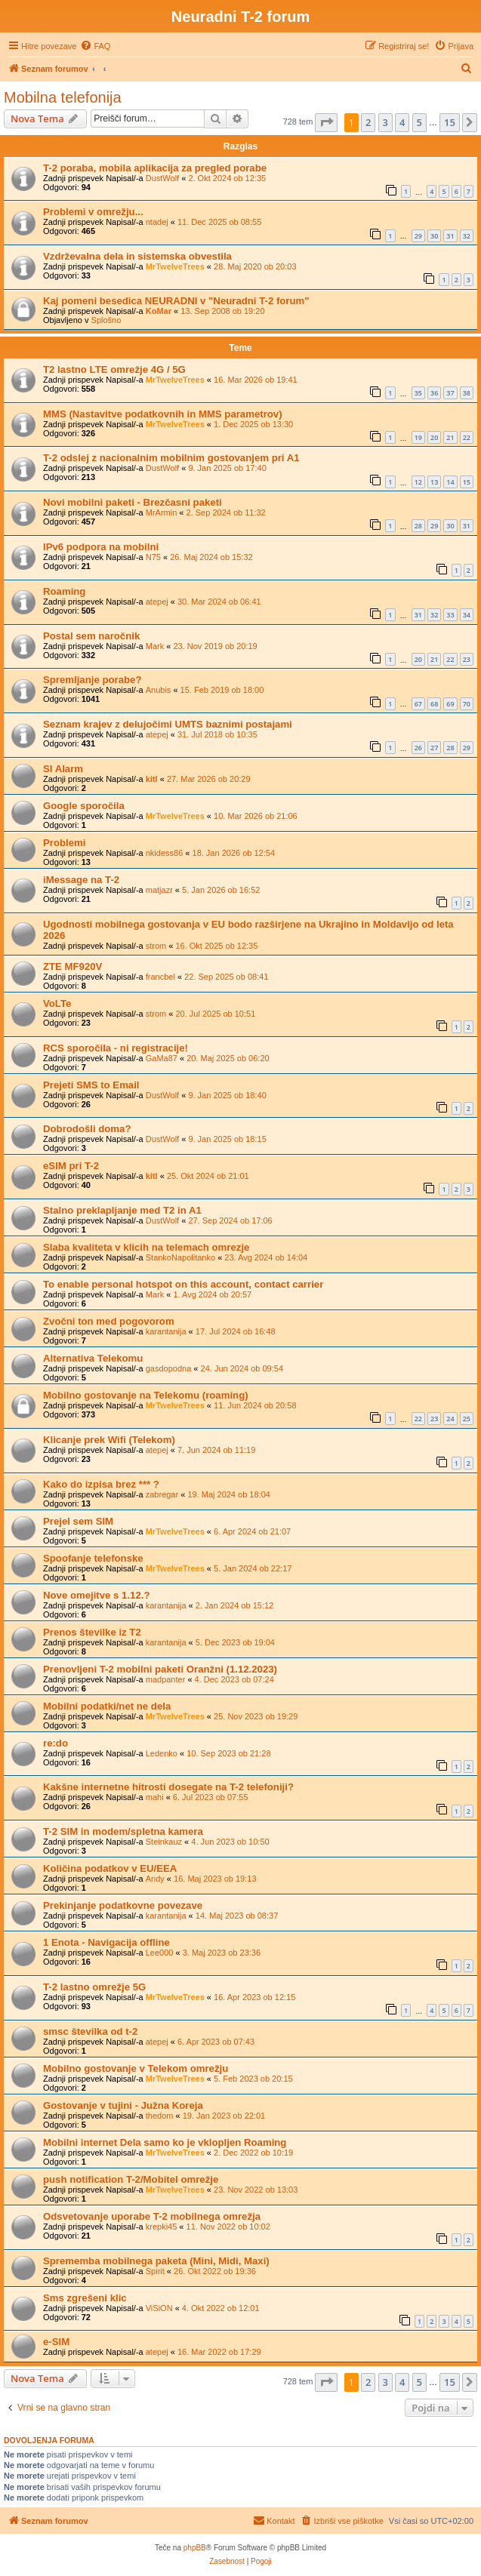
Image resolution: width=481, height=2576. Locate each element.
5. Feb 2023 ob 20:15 (253, 2078)
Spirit (155, 2271)
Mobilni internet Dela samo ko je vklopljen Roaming (164, 2142)
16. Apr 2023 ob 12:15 (254, 1997)
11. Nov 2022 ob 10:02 (228, 2226)
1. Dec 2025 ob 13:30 (253, 424)
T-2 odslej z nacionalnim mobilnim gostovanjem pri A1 (171, 457)
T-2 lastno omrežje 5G (94, 1987)
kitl (152, 778)
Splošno (106, 320)
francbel (160, 976)
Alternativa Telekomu (93, 1358)
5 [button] (419, 122)
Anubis (158, 689)
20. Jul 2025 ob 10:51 (215, 1013)
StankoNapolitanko (180, 1257)
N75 (153, 557)
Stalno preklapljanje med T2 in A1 (122, 1210)
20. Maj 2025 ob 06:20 (228, 1058)
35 (418, 393)
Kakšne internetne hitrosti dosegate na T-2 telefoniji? (168, 1787)
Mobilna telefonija (63, 97)
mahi (155, 1797)
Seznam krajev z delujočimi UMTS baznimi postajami (167, 724)
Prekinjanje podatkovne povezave (122, 1905)
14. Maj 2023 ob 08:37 (237, 1915)
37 (450, 393)
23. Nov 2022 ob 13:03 (256, 2189)
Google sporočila (84, 805)
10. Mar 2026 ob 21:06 (256, 815)
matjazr (159, 889)
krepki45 (161, 2226)
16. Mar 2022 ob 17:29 (219, 2351)
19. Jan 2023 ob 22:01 (224, 2115)
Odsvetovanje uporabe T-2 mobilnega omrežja (152, 2216)
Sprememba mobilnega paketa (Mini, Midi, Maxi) (156, 2261)
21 (450, 437)
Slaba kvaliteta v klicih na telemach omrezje (146, 1247)
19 (418, 437)
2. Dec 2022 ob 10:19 (253, 2152)
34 (466, 615)
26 (418, 747)
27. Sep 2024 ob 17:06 (230, 1220)
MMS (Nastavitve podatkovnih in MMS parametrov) (162, 414)
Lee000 (160, 1952)
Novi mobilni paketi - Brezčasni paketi (132, 502)
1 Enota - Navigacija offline (106, 1942)
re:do (55, 1743)
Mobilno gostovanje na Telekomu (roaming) (145, 1395)
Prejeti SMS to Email (91, 1085)
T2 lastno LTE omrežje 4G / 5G (114, 369)
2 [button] (368, 122)
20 (434, 437)
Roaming (64, 591)
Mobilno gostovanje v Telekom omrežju (135, 2068)
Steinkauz (164, 1841)
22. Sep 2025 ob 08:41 (226, 976)
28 (418, 526)
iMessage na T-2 (81, 879)
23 (466, 659)
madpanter (166, 1679)
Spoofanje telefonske (93, 1558)
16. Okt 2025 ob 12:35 (216, 945)
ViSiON (159, 2308)
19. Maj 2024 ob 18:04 (228, 1494)
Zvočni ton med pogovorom (108, 1321)
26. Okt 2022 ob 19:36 (215, 2271)
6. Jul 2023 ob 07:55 (210, 1797)
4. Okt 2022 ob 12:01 (221, 2308)
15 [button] (449, 122)
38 (466, 393)
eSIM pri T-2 (71, 1165)
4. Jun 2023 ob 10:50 (230, 1841)
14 (450, 482)
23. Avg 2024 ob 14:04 (265, 1257)
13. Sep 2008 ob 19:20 (222, 310)
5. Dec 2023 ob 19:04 (235, 1642)
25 (466, 1418)
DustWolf (162, 178)
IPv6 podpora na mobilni (101, 546)
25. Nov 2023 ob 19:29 (256, 1716)
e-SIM (56, 2341)
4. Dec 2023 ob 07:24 (234, 1679)
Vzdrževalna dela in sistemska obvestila (137, 256)
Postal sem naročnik (91, 636)
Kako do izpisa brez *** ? (101, 1484)
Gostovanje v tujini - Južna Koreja (123, 2105)
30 (434, 236)
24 (450, 1418)
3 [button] (385, 122)
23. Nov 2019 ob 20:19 (215, 646)
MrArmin (161, 512)
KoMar (158, 310)
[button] (326, 122)
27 (434, 747)
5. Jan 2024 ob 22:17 (252, 1568)
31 (450, 236)
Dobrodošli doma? (87, 1128)
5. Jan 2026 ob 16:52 (221, 889)
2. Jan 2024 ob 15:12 (234, 1605)
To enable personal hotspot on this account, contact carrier (183, 1284)
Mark (155, 646)
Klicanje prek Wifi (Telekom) (109, 1439)
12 (418, 482)
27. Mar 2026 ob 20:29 (209, 778)
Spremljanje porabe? (92, 679)
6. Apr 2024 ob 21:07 (252, 1531)
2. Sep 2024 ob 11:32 (226, 512)
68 (434, 704)
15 (466, 482)
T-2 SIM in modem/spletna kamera (123, 1831)
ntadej (157, 221)
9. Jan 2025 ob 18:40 (227, 1095)
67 (418, 704)
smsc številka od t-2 (90, 2031)
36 (434, 393)
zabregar (162, 1494)
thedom (160, 2115)
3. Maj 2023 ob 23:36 (222, 1952)
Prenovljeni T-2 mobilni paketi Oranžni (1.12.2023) (160, 1669)
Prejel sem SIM (78, 1521)
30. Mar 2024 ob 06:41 (219, 601)
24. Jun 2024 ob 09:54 (242, 1368)
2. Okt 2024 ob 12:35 (227, 178)
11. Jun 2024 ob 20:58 (255, 1405)
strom (156, 945)
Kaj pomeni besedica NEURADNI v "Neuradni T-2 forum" (176, 300)
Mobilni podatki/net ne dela (107, 1706)
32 (466, 236)
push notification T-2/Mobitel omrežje (130, 2179)
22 (466, 437)
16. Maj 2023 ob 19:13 (215, 1878)
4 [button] (402, 122)
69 (450, 704)
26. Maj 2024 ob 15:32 (211, 557)
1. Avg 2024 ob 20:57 (212, 1294)
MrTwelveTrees (175, 266)
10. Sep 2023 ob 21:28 (228, 1753)
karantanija (166, 1331)
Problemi (64, 842)
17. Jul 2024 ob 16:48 (236, 1331)
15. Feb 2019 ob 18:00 (222, 689)
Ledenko (161, 1753)
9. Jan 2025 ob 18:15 (227, 1138)
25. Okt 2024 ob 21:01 (208, 1175)
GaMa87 (161, 1058)
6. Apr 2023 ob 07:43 (215, 2041)
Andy (155, 1878)
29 (418, 236)
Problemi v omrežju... (93, 211)
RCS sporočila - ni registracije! (115, 1048)
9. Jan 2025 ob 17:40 (227, 467)
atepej (157, 601)
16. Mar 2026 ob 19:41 (256, 379)
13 (434, 482)
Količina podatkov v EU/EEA (110, 1868)
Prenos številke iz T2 (92, 1632)
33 (450, 615)
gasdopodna (169, 1368)
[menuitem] (95, 46)
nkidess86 (164, 852)
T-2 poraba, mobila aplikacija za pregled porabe (155, 168)
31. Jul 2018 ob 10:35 (217, 734)
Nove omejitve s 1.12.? (96, 1595)
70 (466, 704)
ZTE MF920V (72, 966)
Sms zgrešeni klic (85, 2298)
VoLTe (57, 1003)
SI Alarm (63, 768)
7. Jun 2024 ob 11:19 (216, 1449)
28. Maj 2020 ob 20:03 (255, 266)
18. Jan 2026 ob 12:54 (234, 852)
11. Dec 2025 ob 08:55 (219, 221)
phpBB (194, 2548)
